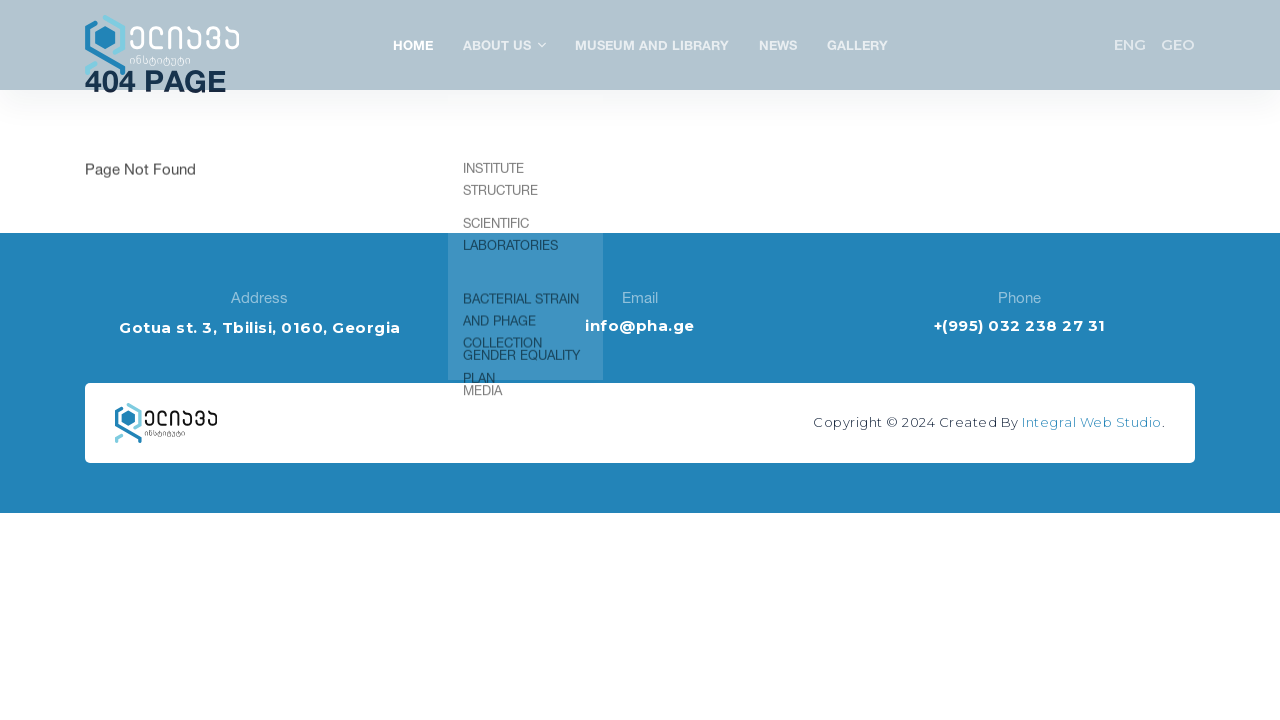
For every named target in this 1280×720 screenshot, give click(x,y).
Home (413, 45)
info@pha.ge (640, 325)
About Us (504, 45)
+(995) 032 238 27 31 (1020, 325)
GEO (1178, 44)
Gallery (857, 45)
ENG (1130, 44)
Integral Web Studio (1092, 422)
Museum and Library (652, 45)
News (778, 45)
